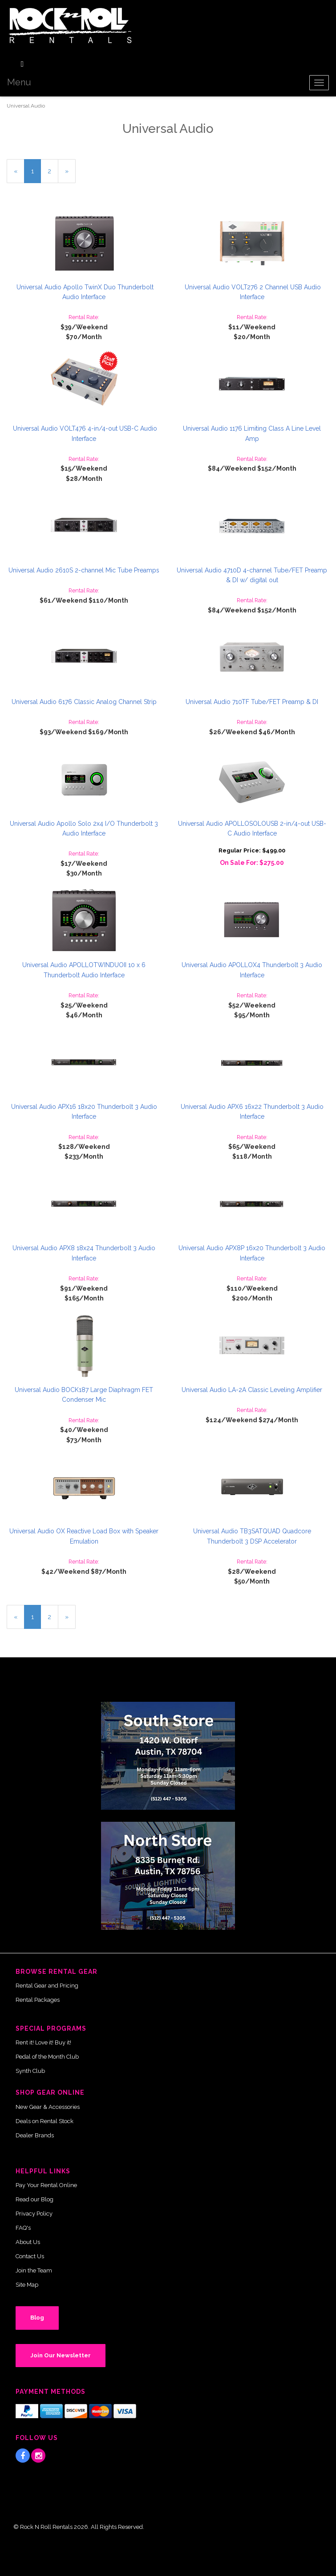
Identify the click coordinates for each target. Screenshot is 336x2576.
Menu (19, 82)
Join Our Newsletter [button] (60, 2355)
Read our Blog (34, 2199)
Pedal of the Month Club (47, 2056)
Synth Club (30, 2071)
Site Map (27, 2284)
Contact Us (30, 2256)
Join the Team (34, 2270)
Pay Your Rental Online (46, 2185)
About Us (28, 2242)
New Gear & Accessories (48, 2107)
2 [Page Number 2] (53, 170)
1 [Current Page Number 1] (36, 174)
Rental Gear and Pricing (47, 1985)
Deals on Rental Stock (44, 2121)
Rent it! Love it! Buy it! (43, 2042)
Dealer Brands (35, 2135)
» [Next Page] (70, 174)
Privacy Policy (34, 2213)
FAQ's (23, 2227)
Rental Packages (38, 1999)
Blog (37, 2317)
